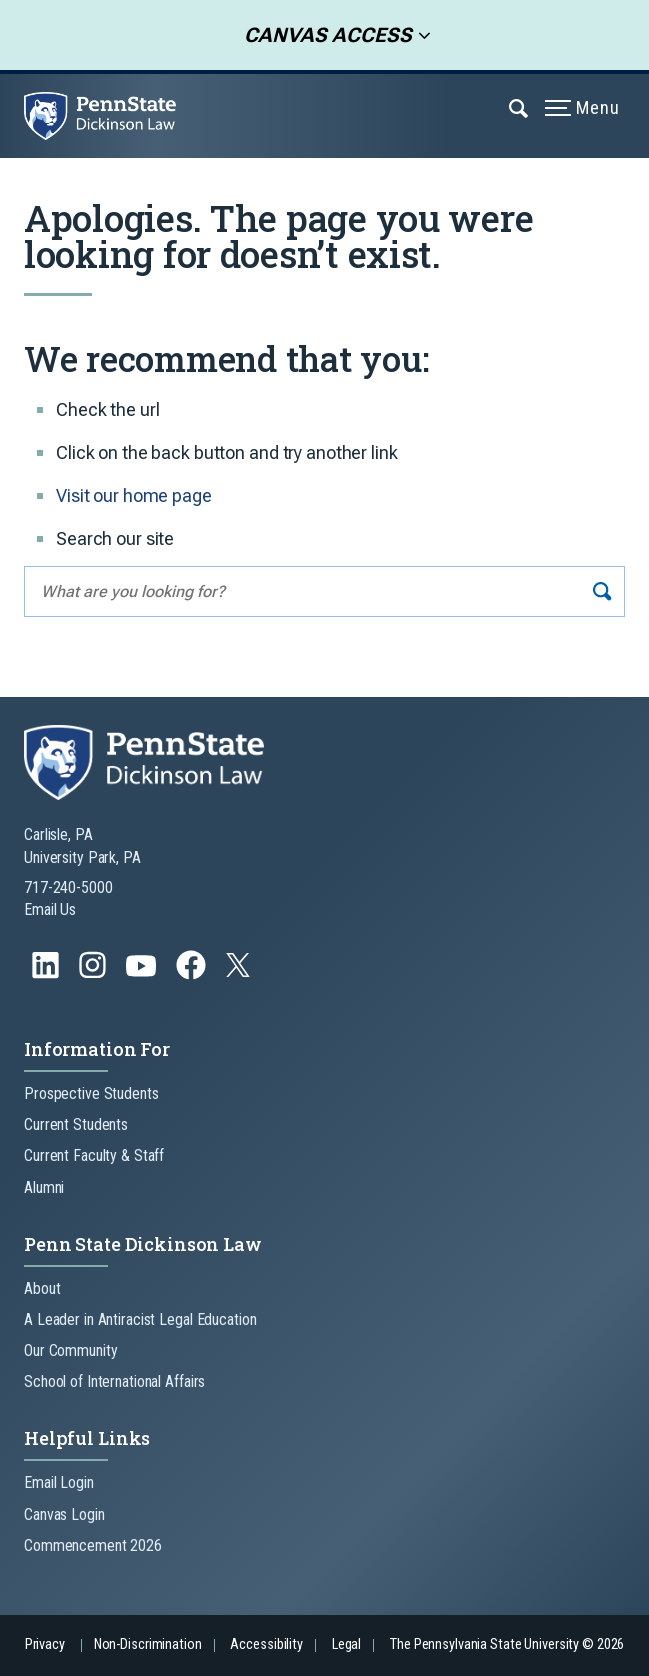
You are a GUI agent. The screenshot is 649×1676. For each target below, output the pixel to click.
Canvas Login (64, 1514)
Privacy (45, 1644)
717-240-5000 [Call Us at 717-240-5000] (68, 887)
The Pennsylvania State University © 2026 (507, 1644)
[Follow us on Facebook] (193, 974)
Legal (346, 1644)
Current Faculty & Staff (94, 1155)
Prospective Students (91, 1093)
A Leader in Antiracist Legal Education (140, 1319)
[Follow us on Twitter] (240, 971)
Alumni (44, 1187)
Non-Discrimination (148, 1644)
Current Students (76, 1124)
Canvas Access (322, 35)
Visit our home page (134, 495)
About (42, 1288)
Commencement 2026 (93, 1545)
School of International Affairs (114, 1381)
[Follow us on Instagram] (94, 974)
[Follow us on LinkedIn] (47, 974)
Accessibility (266, 1644)
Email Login (59, 1482)
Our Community (70, 1350)
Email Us (50, 909)
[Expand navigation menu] (519, 107)
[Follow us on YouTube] (143, 974)
